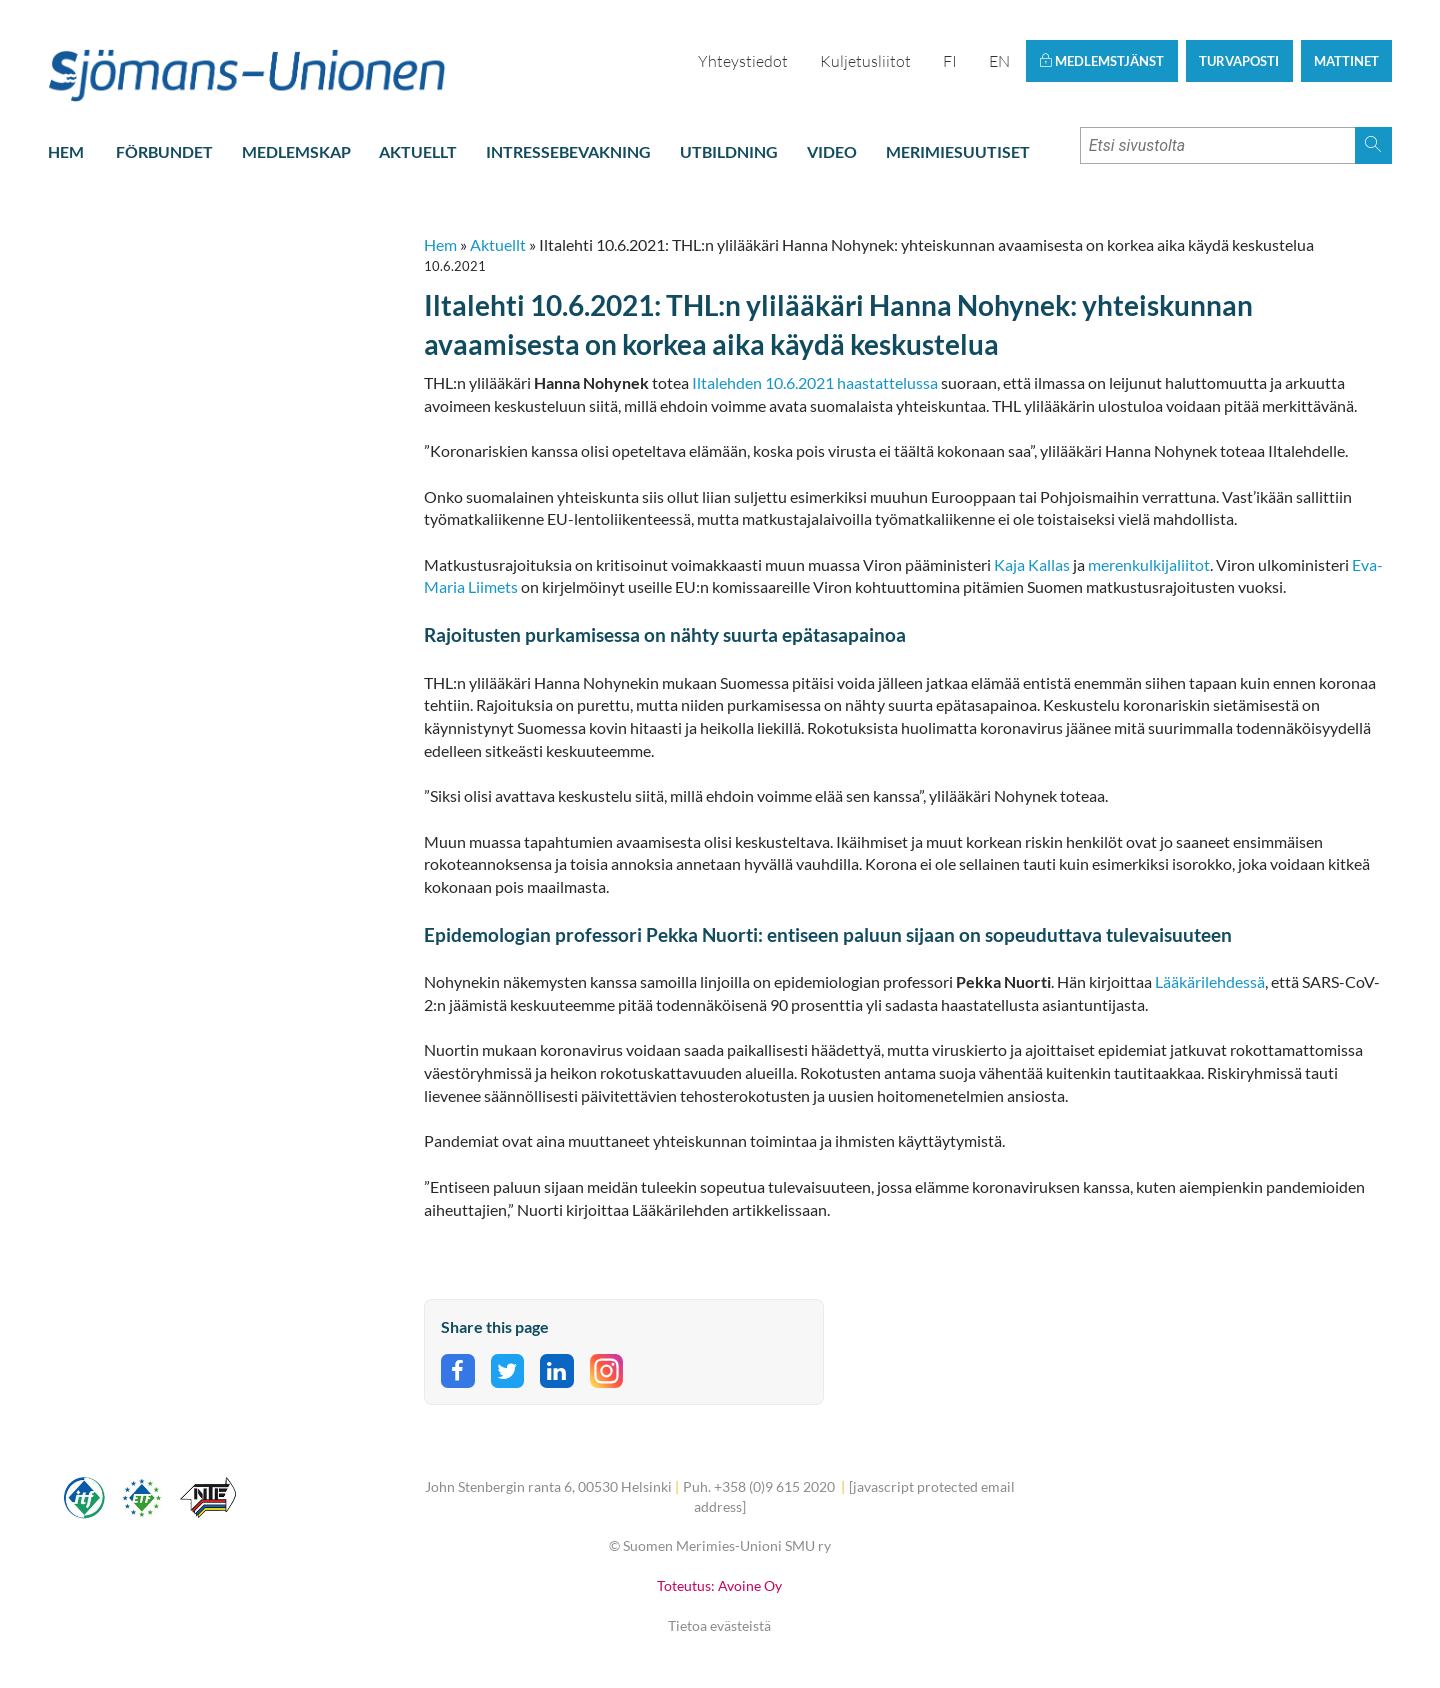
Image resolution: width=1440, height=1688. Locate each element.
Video (832, 151)
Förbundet (164, 151)
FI (950, 61)
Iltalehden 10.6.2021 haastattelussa (816, 382)
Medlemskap (296, 151)
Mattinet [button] (1346, 61)
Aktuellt (418, 151)
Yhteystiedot (743, 61)
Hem (66, 151)
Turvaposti (1239, 61)
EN (999, 61)
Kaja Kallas (1032, 564)
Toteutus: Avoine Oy (719, 1585)
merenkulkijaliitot (1149, 564)
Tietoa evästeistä (719, 1625)
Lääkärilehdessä (1210, 981)
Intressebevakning (568, 151)
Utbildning (729, 151)
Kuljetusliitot (865, 61)
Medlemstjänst (1101, 61)
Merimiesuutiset (958, 151)
